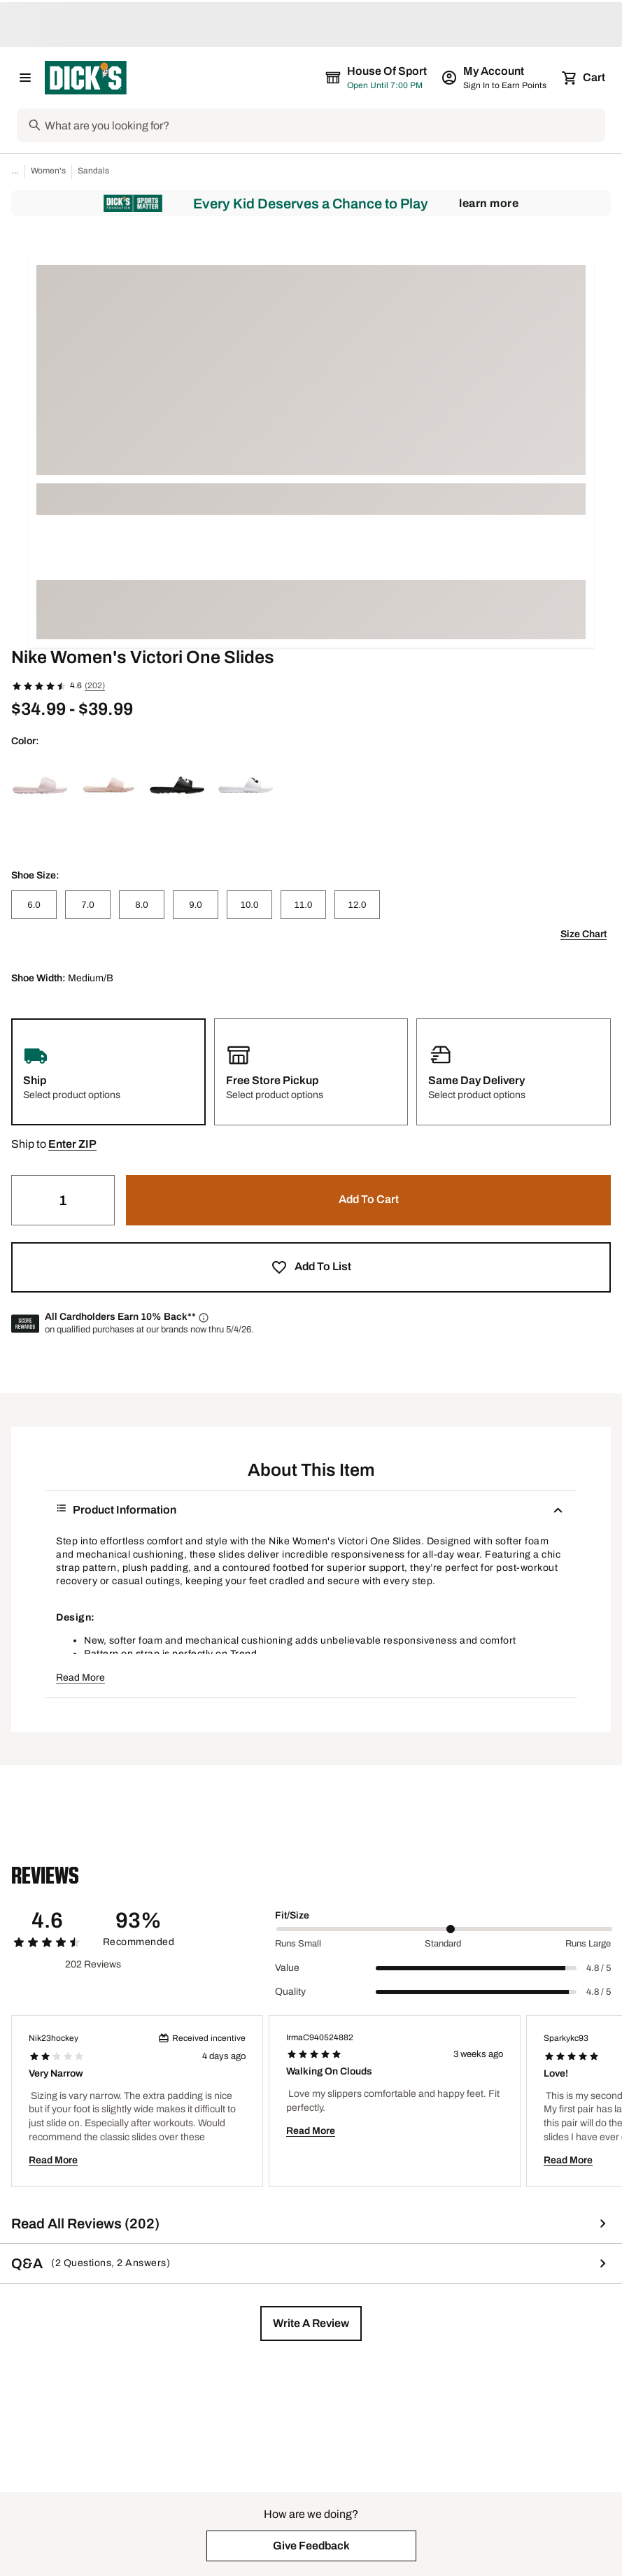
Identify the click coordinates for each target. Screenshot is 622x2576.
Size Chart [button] (583, 934)
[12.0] (357, 904)
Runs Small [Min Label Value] (298, 1944)
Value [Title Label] (287, 1968)
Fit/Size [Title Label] (292, 1915)
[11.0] (303, 904)
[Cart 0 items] (584, 77)
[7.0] (88, 904)
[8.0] (141, 904)
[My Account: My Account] (495, 77)
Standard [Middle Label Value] (443, 1944)
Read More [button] (80, 1677)
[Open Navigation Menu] (25, 77)
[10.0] (249, 904)
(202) (95, 685)
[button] (72, 1144)
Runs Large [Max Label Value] (588, 1944)
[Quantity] (63, 1200)
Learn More (488, 203)
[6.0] (34, 904)
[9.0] (195, 904)
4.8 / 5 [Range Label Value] (598, 1968)
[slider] (444, 1929)
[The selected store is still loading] (389, 77)
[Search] (323, 125)
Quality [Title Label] (290, 1991)
